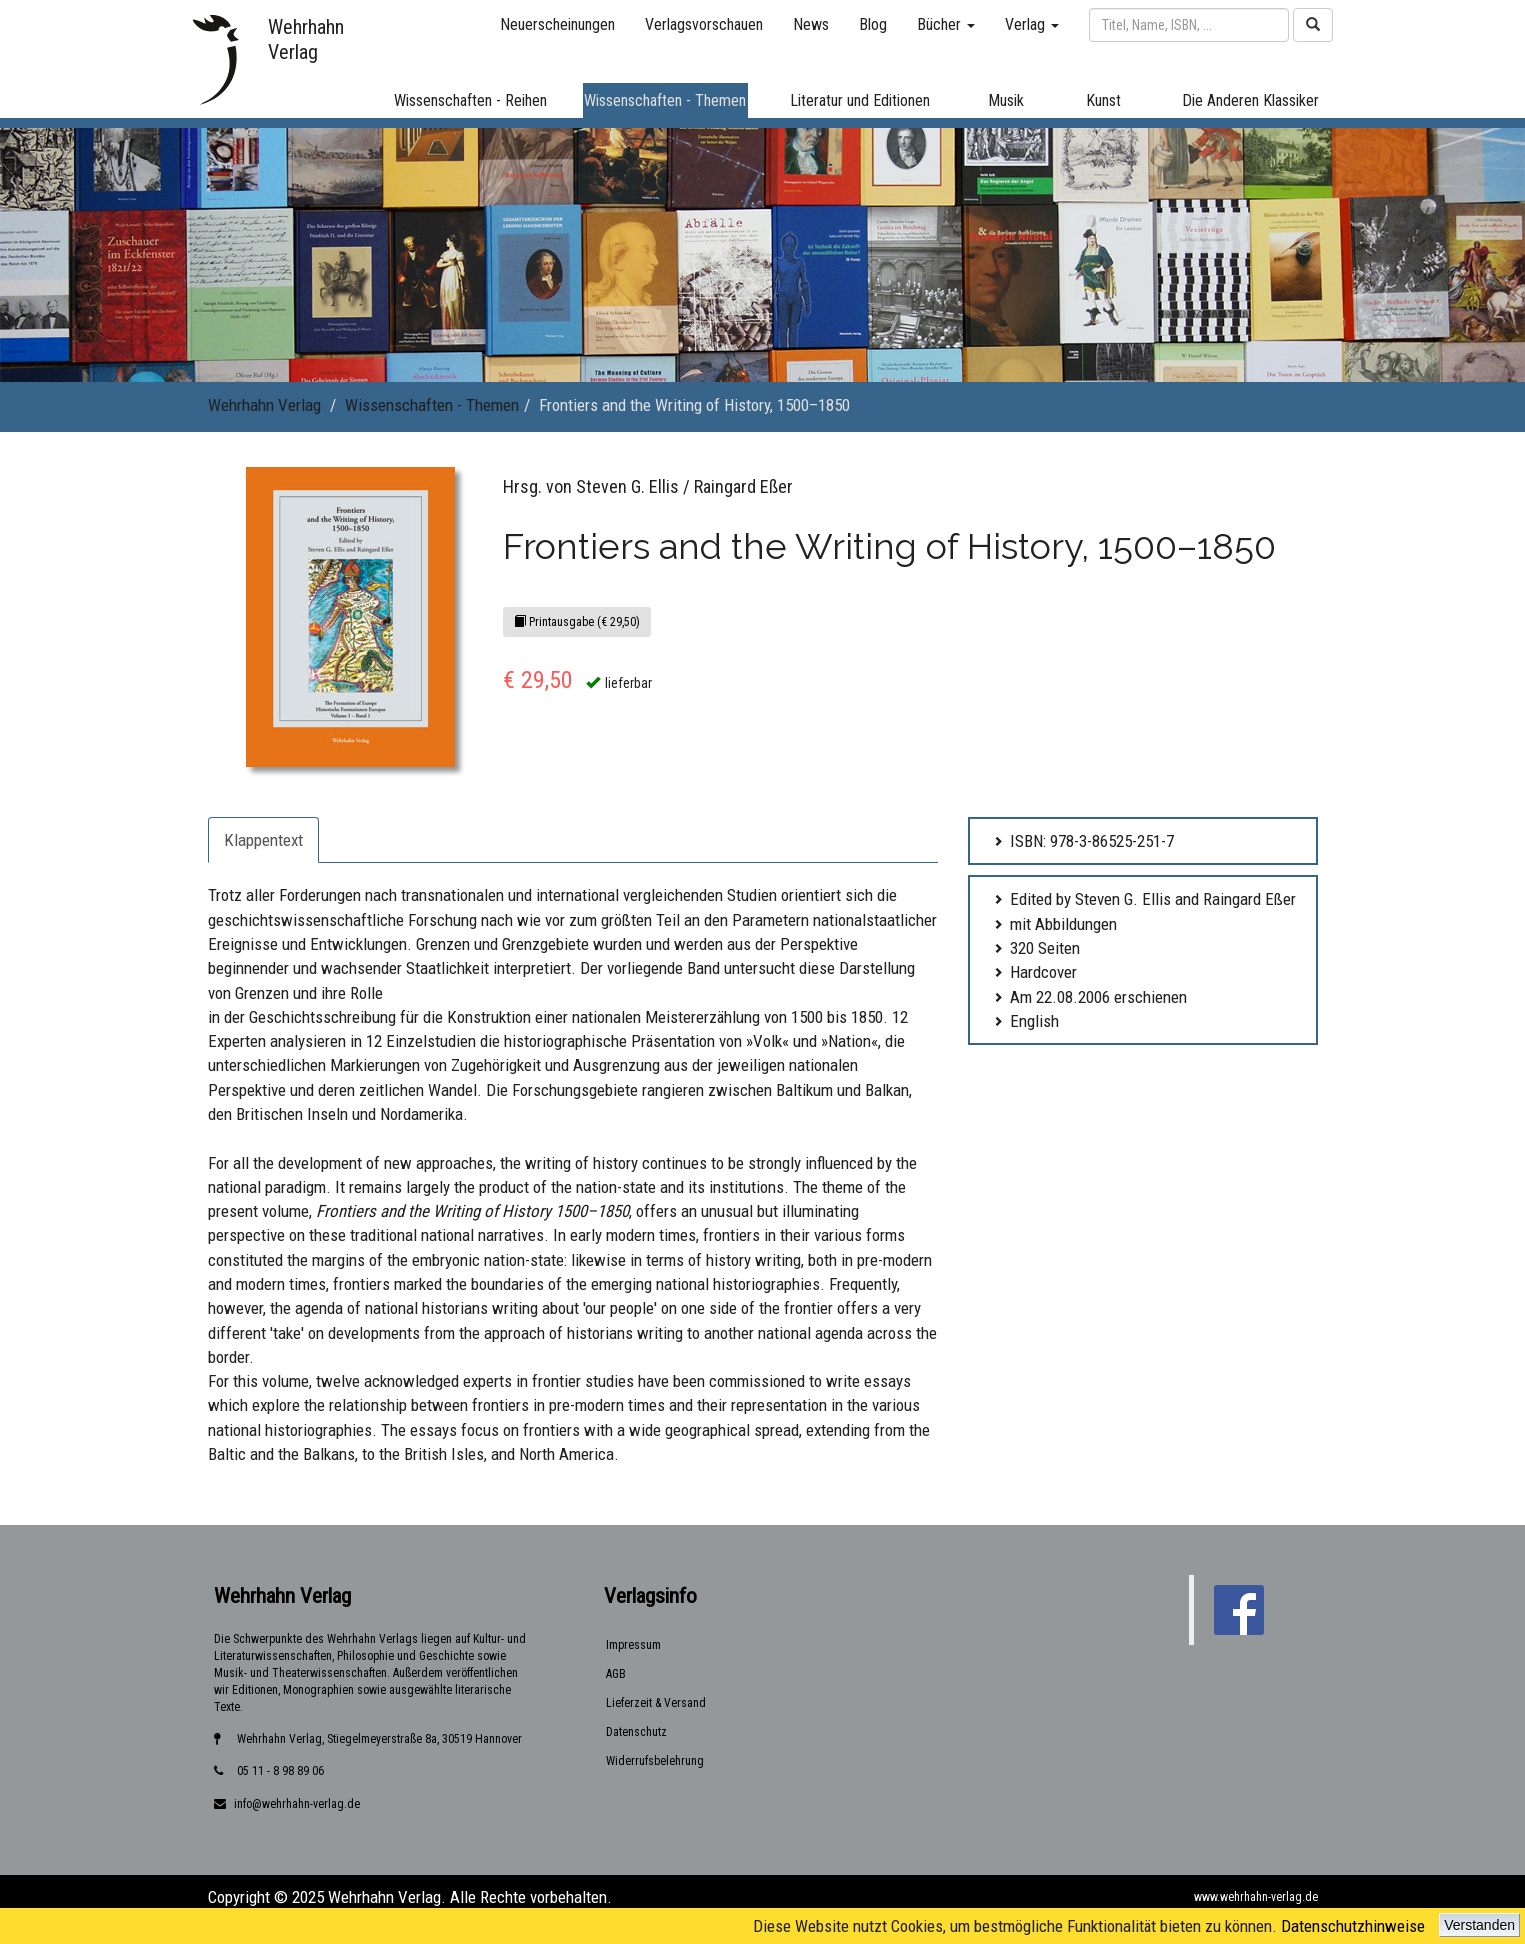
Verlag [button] (1032, 24)
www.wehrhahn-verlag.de (1256, 1897)
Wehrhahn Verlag (264, 405)
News (811, 24)
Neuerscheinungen (557, 24)
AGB (616, 1674)
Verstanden (1479, 1925)
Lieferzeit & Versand (656, 1703)
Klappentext (263, 840)
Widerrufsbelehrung (655, 1761)
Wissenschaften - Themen (432, 405)
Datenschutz (636, 1732)
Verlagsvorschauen (704, 24)
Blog (873, 24)
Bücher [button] (946, 24)
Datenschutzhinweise (1353, 1926)
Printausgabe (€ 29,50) (577, 622)
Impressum (633, 1645)
